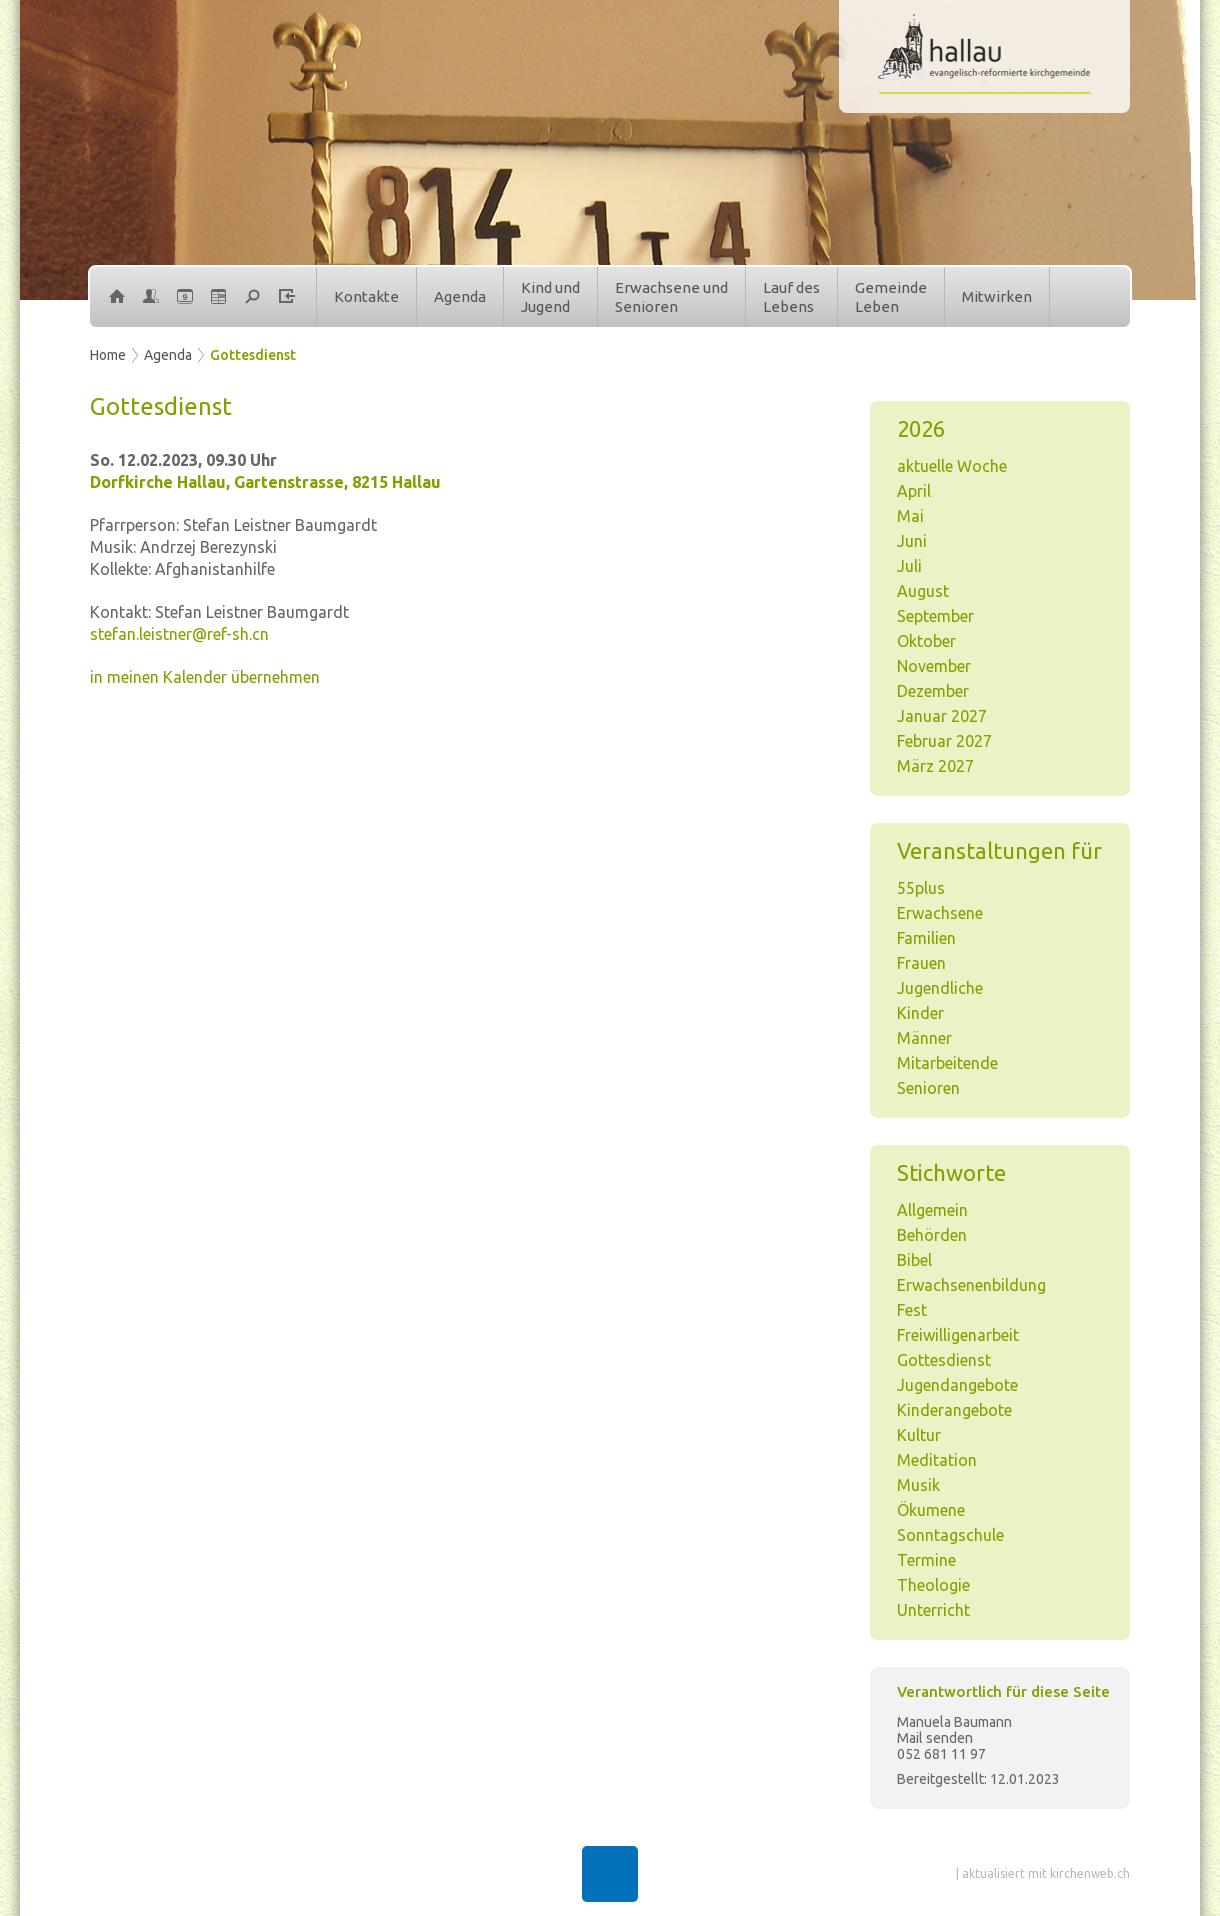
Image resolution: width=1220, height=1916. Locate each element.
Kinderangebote (954, 1410)
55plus (921, 888)
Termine (926, 1560)
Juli (909, 566)
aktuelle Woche (952, 466)
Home (108, 355)
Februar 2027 (944, 741)
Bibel (914, 1260)
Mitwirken (997, 296)
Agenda (460, 296)
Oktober (926, 641)
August (923, 591)
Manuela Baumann (954, 1722)
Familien (926, 938)
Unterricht (933, 1610)
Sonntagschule (950, 1535)
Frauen (921, 963)
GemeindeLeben (891, 297)
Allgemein (932, 1210)
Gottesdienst (253, 355)
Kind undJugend (550, 297)
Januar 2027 (942, 716)
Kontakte (366, 296)
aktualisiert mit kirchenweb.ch (1046, 1873)
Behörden (932, 1235)
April (914, 491)
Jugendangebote (957, 1385)
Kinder (920, 1013)
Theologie (933, 1585)
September (935, 616)
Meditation (937, 1460)
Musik (918, 1485)
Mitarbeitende (947, 1063)
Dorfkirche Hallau (265, 482)
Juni (912, 541)
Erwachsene (940, 913)
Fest (912, 1310)
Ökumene (931, 1510)
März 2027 (935, 766)
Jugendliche (940, 988)
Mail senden (935, 1738)
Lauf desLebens (791, 297)
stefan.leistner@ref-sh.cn (179, 634)
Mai (910, 516)
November (934, 666)
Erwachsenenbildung (971, 1285)
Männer (924, 1038)
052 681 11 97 (941, 1754)
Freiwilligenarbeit (958, 1335)
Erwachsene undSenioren (671, 297)
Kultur (919, 1435)
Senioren (928, 1088)
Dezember (933, 691)
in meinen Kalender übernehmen (205, 677)
